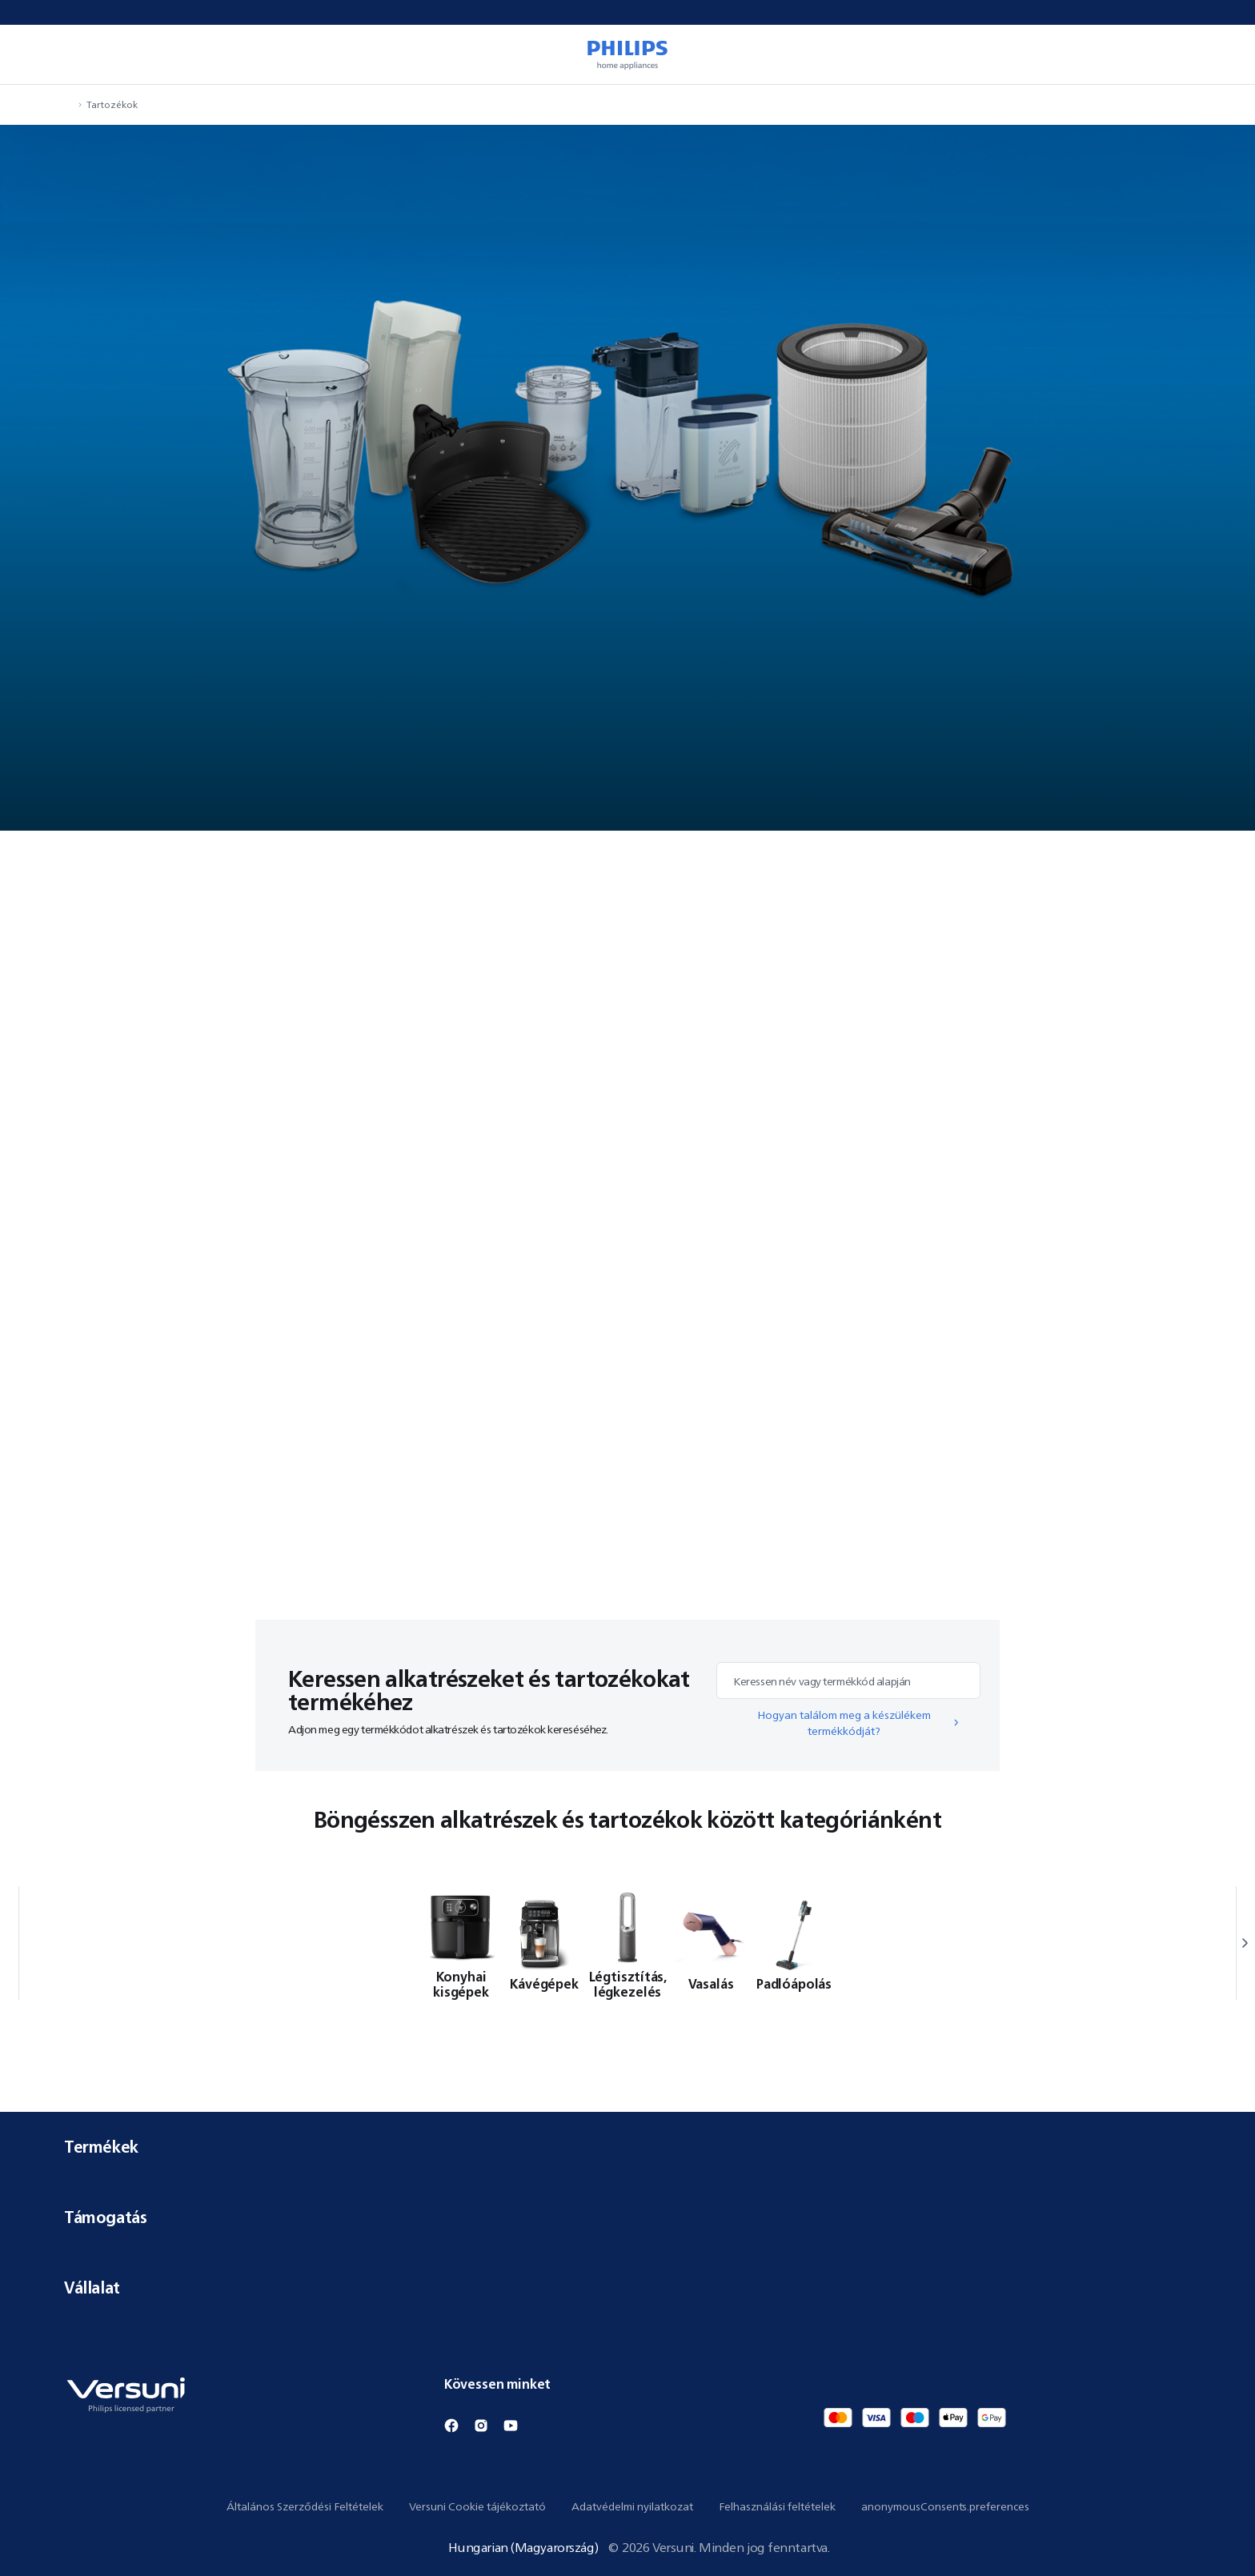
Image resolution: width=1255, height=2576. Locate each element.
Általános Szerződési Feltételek (305, 2506)
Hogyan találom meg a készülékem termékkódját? (859, 1722)
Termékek (627, 2147)
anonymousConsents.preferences (945, 2506)
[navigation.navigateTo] (69, 104)
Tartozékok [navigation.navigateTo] (112, 104)
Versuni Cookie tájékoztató (477, 2506)
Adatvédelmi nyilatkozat (632, 2506)
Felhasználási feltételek (777, 2506)
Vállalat (627, 2288)
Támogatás (627, 2217)
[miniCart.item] (1219, 54)
